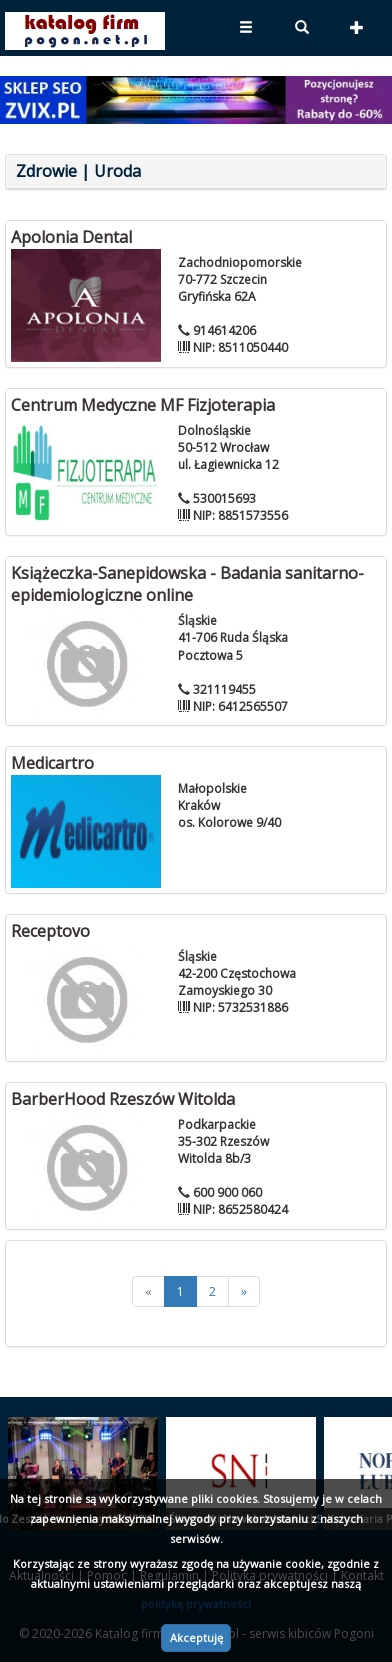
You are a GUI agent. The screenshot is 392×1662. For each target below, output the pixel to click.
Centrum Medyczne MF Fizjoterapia (143, 405)
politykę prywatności (196, 1603)
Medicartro (52, 763)
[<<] (148, 1291)
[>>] (244, 1291)
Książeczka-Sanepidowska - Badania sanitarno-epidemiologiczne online (187, 584)
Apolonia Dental (71, 237)
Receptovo (50, 931)
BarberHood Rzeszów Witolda (123, 1099)
